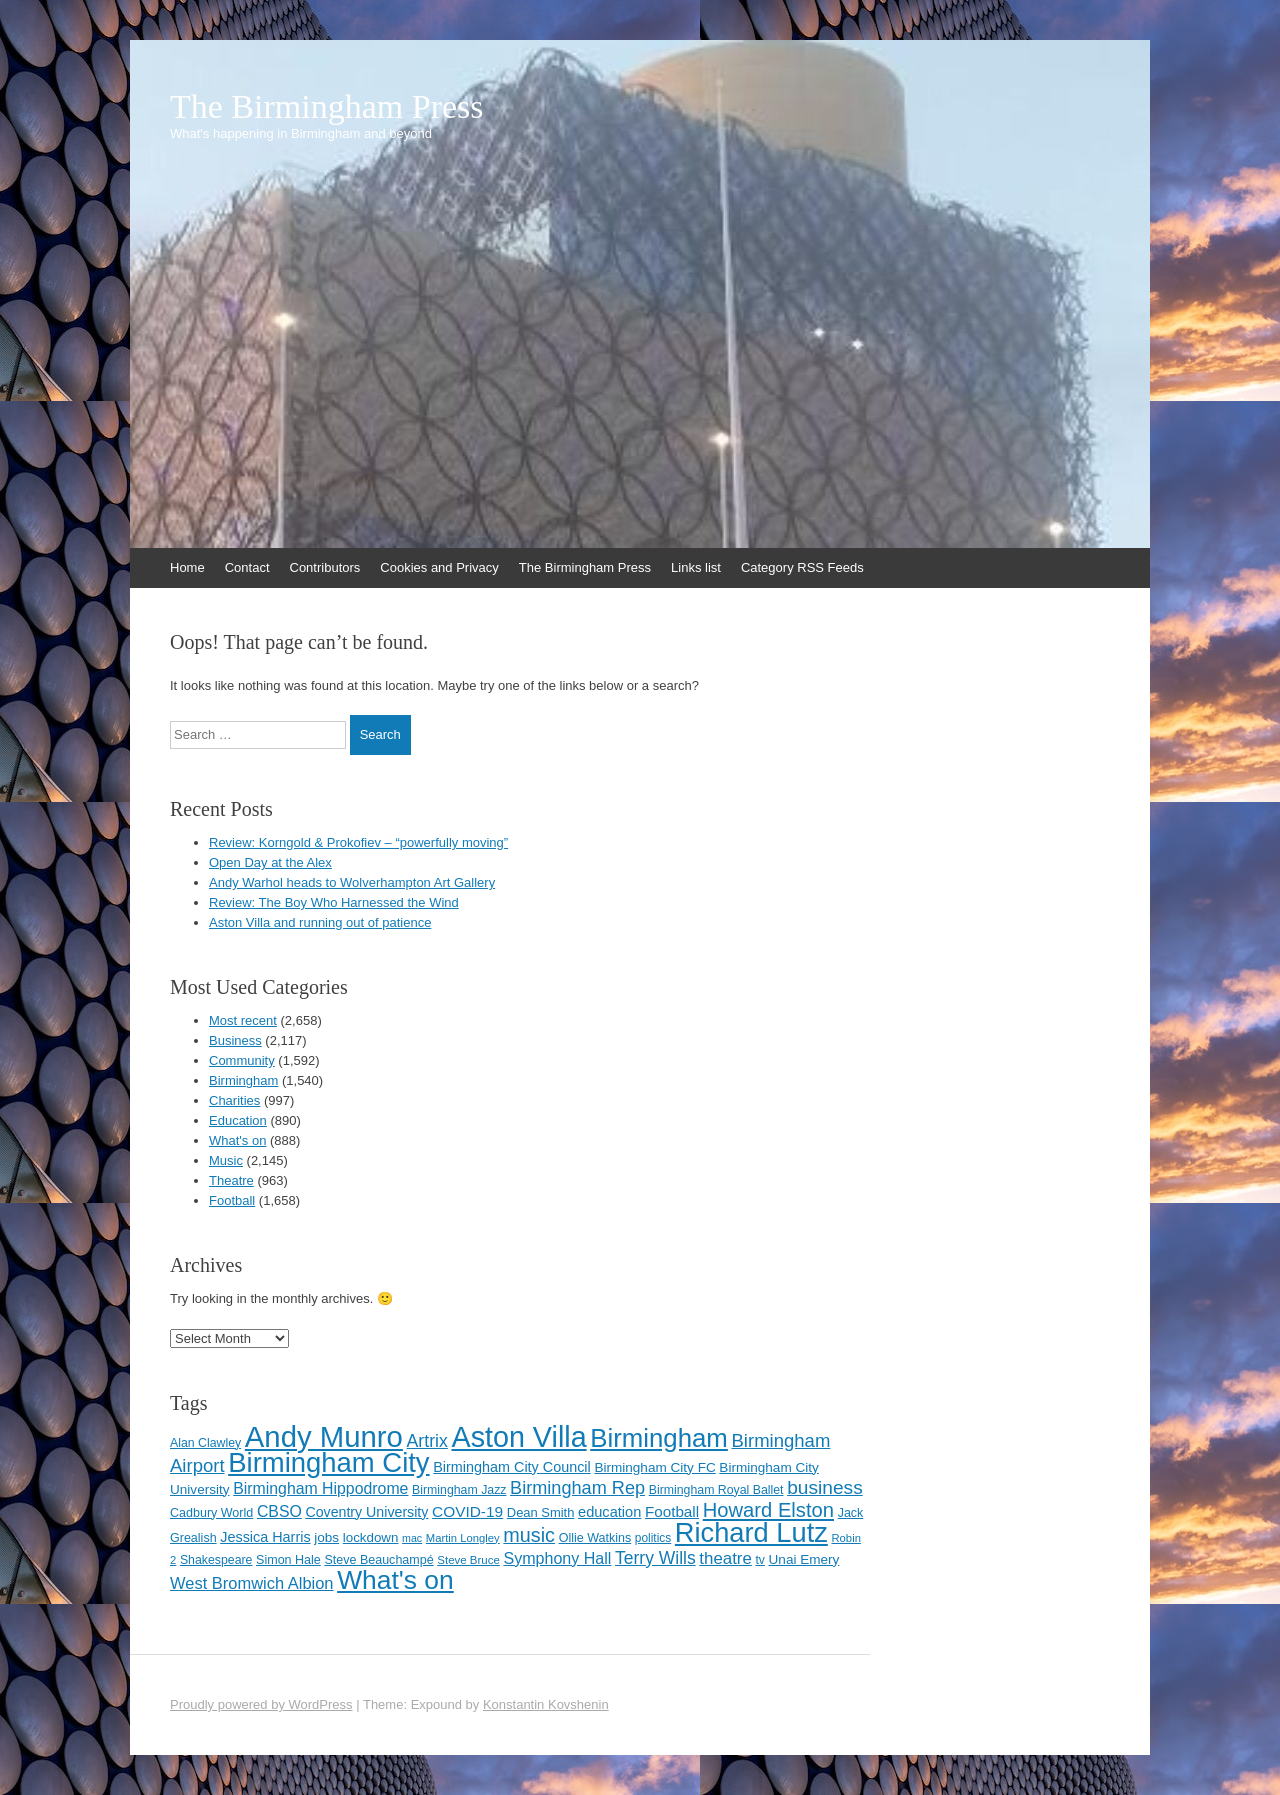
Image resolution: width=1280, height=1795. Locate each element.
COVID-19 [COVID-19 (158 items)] (467, 1511)
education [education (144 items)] (609, 1512)
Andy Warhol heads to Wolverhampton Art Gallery (352, 882)
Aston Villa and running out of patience (320, 922)
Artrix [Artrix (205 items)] (427, 1441)
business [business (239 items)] (825, 1487)
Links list (696, 567)
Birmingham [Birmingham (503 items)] (659, 1438)
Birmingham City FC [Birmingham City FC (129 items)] (654, 1467)
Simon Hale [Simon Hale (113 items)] (288, 1560)
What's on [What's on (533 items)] (395, 1580)
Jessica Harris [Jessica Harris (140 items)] (265, 1537)
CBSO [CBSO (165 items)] (279, 1511)
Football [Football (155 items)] (672, 1511)
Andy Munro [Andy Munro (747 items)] (324, 1436)
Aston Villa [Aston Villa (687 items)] (519, 1437)
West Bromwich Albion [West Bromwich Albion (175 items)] (252, 1583)
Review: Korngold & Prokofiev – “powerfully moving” (358, 842)
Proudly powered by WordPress (261, 1704)
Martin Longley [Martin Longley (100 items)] (463, 1538)
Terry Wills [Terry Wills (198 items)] (655, 1558)
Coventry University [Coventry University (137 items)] (366, 1512)
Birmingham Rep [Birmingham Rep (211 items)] (577, 1488)
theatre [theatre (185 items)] (725, 1558)
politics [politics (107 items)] (653, 1538)
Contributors (325, 567)
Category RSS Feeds (802, 567)
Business (235, 1040)
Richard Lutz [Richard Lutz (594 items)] (751, 1532)
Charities (234, 1100)
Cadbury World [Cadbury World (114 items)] (211, 1513)
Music (226, 1160)
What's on (237, 1140)
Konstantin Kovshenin (546, 1704)
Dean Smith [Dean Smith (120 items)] (541, 1512)
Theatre (231, 1180)
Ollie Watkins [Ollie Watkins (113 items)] (595, 1538)
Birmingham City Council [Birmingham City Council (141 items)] (512, 1467)
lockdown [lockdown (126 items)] (371, 1537)
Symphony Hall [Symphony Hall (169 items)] (557, 1558)
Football (232, 1200)
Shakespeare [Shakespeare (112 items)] (216, 1560)
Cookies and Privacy (439, 567)
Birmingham (243, 1080)
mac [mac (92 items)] (412, 1538)
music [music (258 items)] (529, 1535)
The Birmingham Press (327, 107)
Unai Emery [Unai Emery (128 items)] (804, 1559)
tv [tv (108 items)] (760, 1560)
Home (187, 567)
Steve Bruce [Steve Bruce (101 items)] (468, 1560)
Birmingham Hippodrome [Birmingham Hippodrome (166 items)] (320, 1488)
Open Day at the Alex (270, 862)
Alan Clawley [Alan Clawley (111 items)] (205, 1443)
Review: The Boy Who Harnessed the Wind (334, 902)
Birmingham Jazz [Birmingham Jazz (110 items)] (459, 1490)
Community (242, 1060)
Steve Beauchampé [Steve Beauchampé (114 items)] (378, 1560)
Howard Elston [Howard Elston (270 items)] (768, 1510)
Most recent (243, 1020)
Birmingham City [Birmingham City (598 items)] (328, 1462)
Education (238, 1120)
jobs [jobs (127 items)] (326, 1537)
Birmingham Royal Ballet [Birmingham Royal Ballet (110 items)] (716, 1490)
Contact (247, 567)
